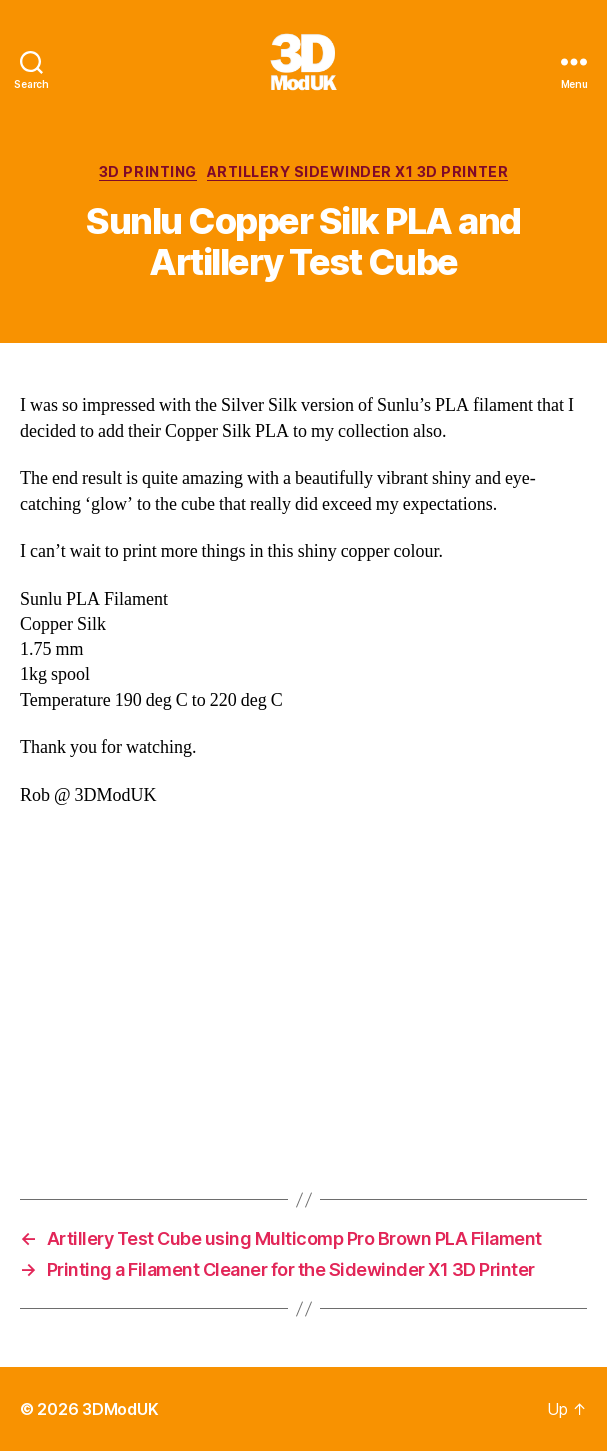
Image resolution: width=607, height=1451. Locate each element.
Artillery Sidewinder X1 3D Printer (357, 171)
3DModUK (120, 1409)
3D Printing (148, 171)
